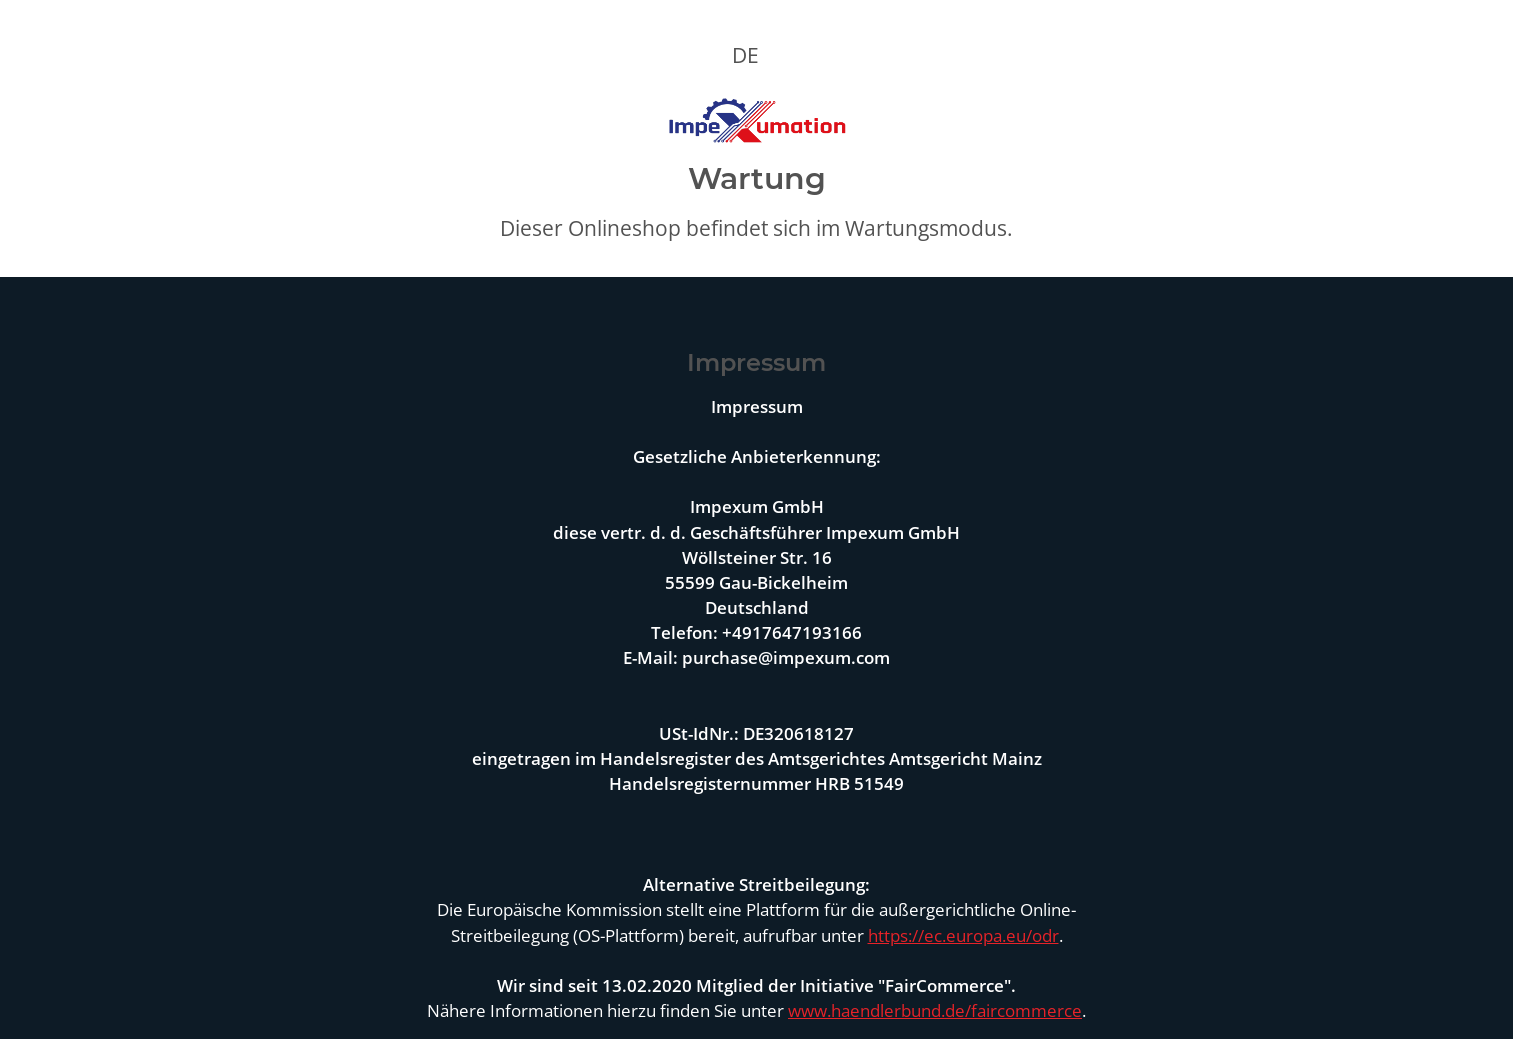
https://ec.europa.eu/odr (963, 935)
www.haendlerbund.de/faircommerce (935, 1010)
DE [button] (745, 55)
